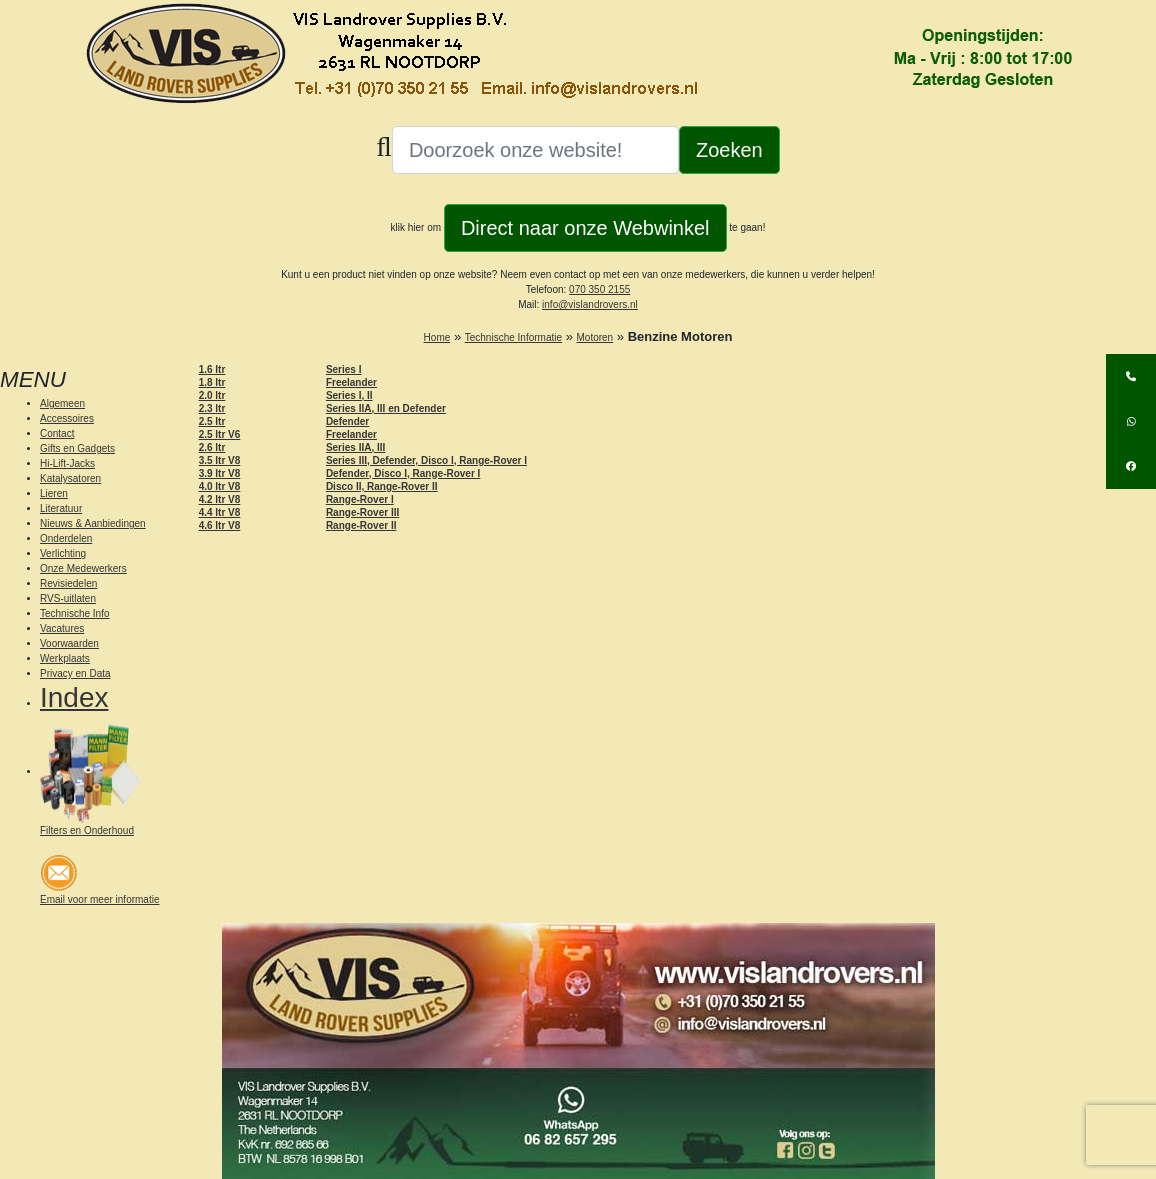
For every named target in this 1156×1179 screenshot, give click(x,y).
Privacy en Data (75, 673)
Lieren (54, 493)
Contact (57, 433)
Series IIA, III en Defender (386, 408)
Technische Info (75, 613)
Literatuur (61, 508)
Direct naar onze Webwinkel (585, 228)
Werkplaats (65, 658)
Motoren (595, 337)
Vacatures (62, 628)
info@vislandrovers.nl (590, 304)
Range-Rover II (361, 525)
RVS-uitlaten (68, 598)
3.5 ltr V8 (220, 460)
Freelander (351, 382)
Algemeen (62, 403)
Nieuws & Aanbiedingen (93, 523)
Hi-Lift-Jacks (67, 463)
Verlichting (63, 553)
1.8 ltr (212, 382)
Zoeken (729, 150)
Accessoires (67, 418)
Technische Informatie (513, 337)
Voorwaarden (69, 643)
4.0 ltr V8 (220, 486)
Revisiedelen (68, 583)
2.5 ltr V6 (220, 434)
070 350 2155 (599, 289)
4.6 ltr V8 (220, 525)
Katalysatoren (70, 478)
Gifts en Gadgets (77, 448)
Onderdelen (66, 538)
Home (437, 337)
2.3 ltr (212, 408)
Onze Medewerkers (83, 568)
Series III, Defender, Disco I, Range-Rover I (426, 460)
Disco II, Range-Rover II (382, 486)
